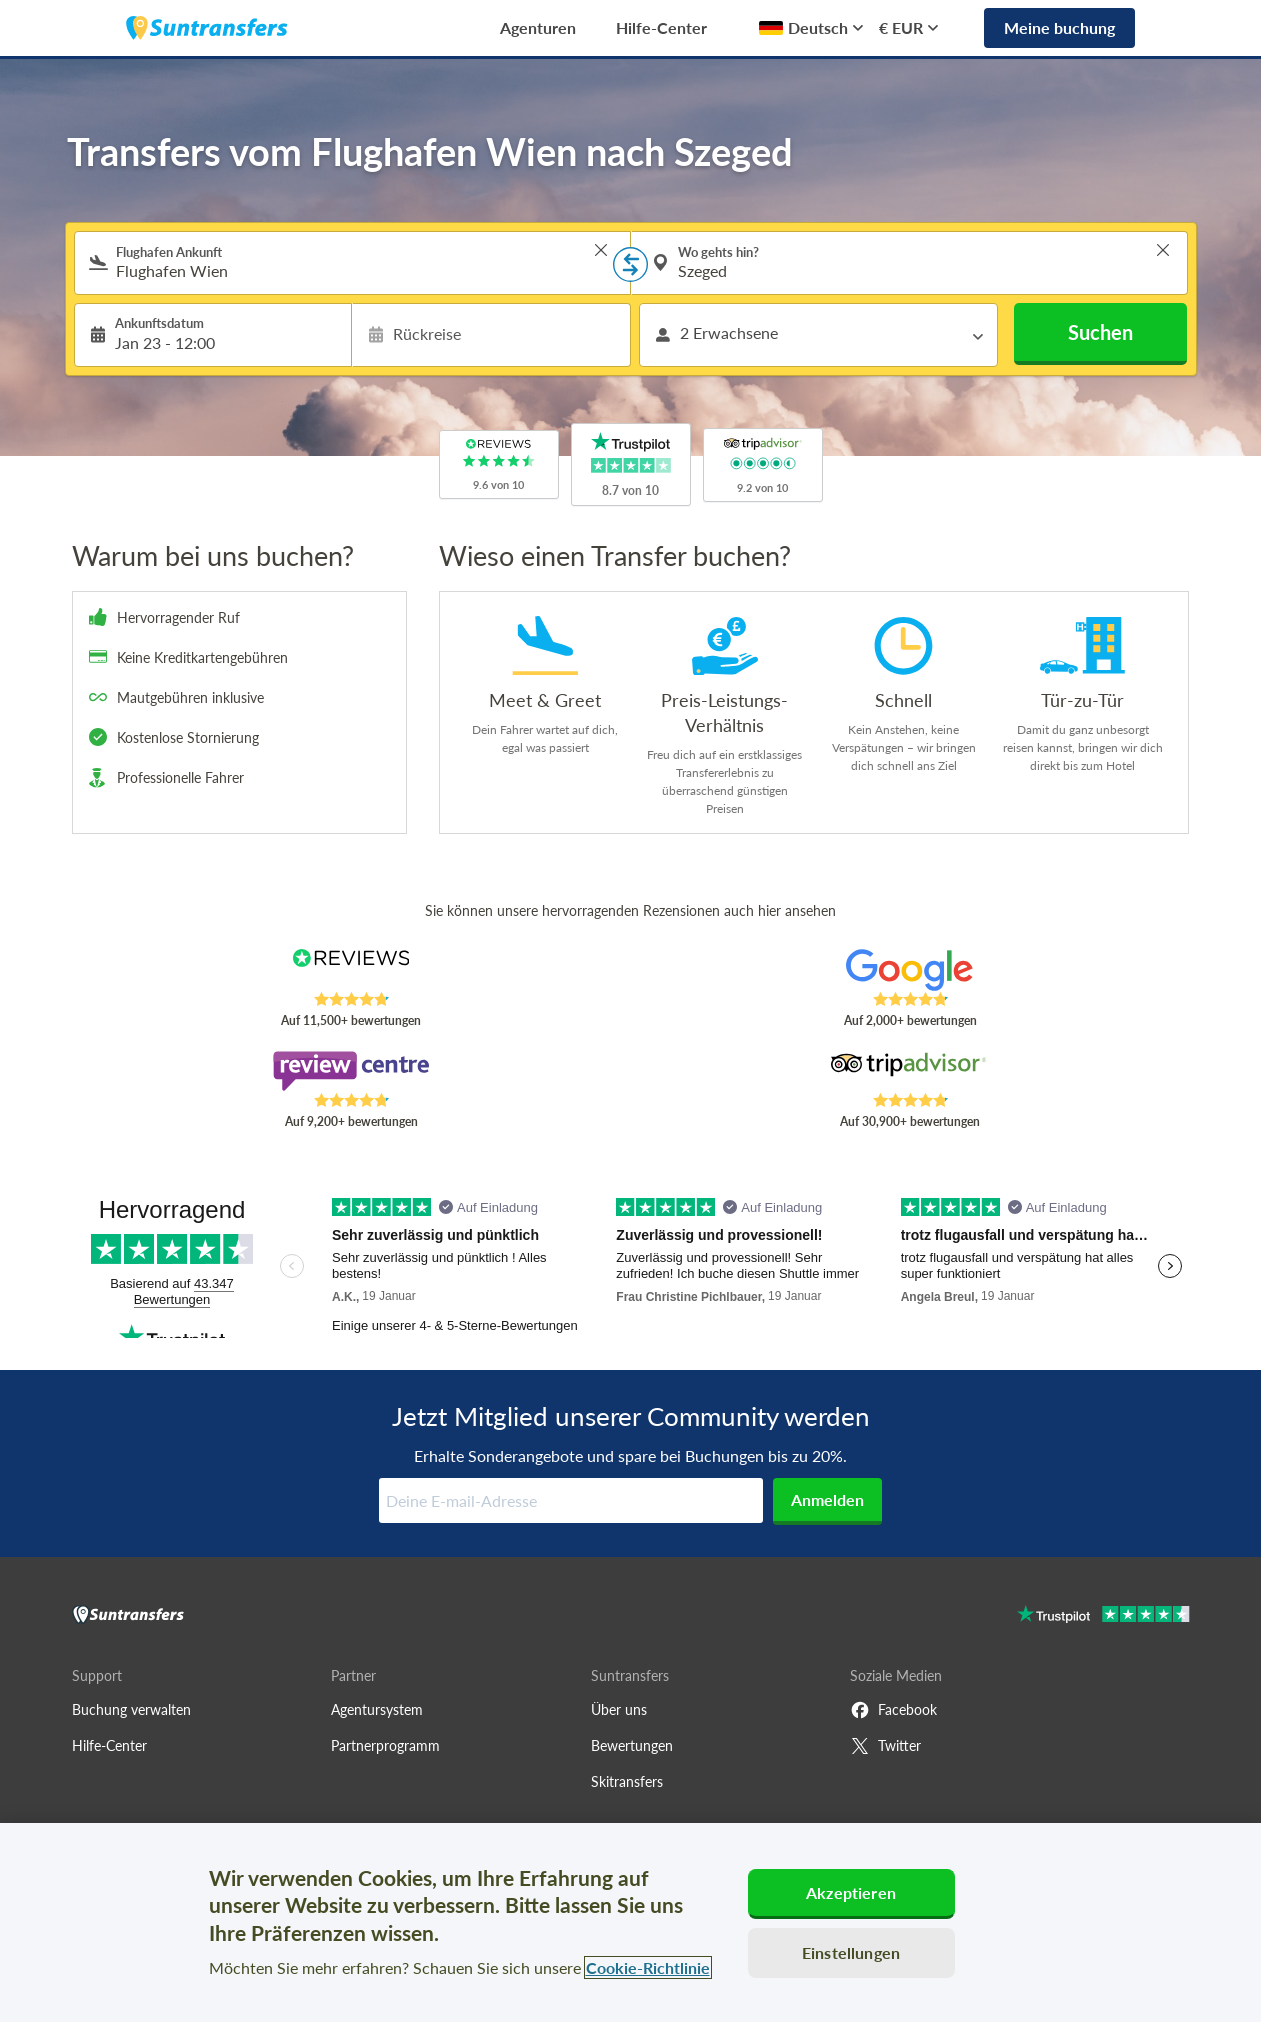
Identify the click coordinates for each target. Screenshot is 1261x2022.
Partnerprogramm (385, 1745)
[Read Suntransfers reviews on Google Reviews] (909, 970)
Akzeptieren (851, 1892)
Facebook (893, 1710)
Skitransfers (627, 1781)
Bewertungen (632, 1745)
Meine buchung (1059, 27)
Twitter (885, 1746)
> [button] (601, 250)
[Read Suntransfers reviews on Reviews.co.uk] (350, 970)
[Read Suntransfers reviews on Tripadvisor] (909, 1071)
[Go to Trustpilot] (1103, 1616)
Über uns (619, 1709)
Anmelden (827, 1499)
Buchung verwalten (131, 1709)
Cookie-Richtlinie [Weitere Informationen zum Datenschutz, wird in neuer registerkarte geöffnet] (648, 1967)
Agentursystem (377, 1709)
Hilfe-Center (661, 27)
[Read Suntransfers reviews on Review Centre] (350, 1071)
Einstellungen (851, 1952)
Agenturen (538, 27)
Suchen (1100, 332)
